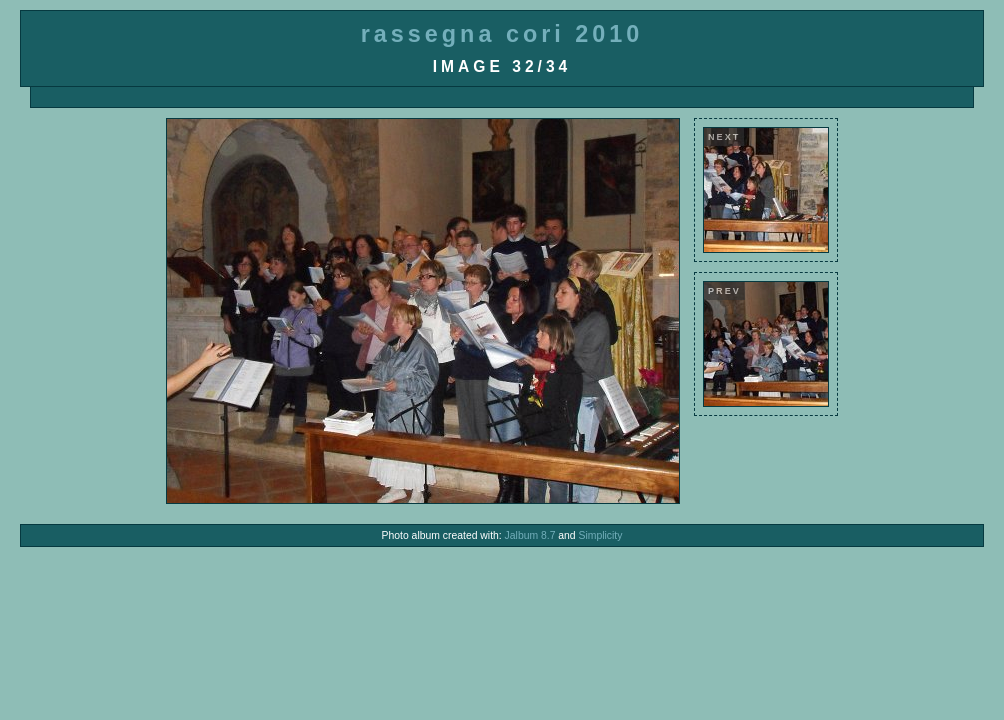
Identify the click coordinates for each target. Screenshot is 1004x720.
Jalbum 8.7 (530, 535)
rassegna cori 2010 (502, 34)
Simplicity (601, 535)
